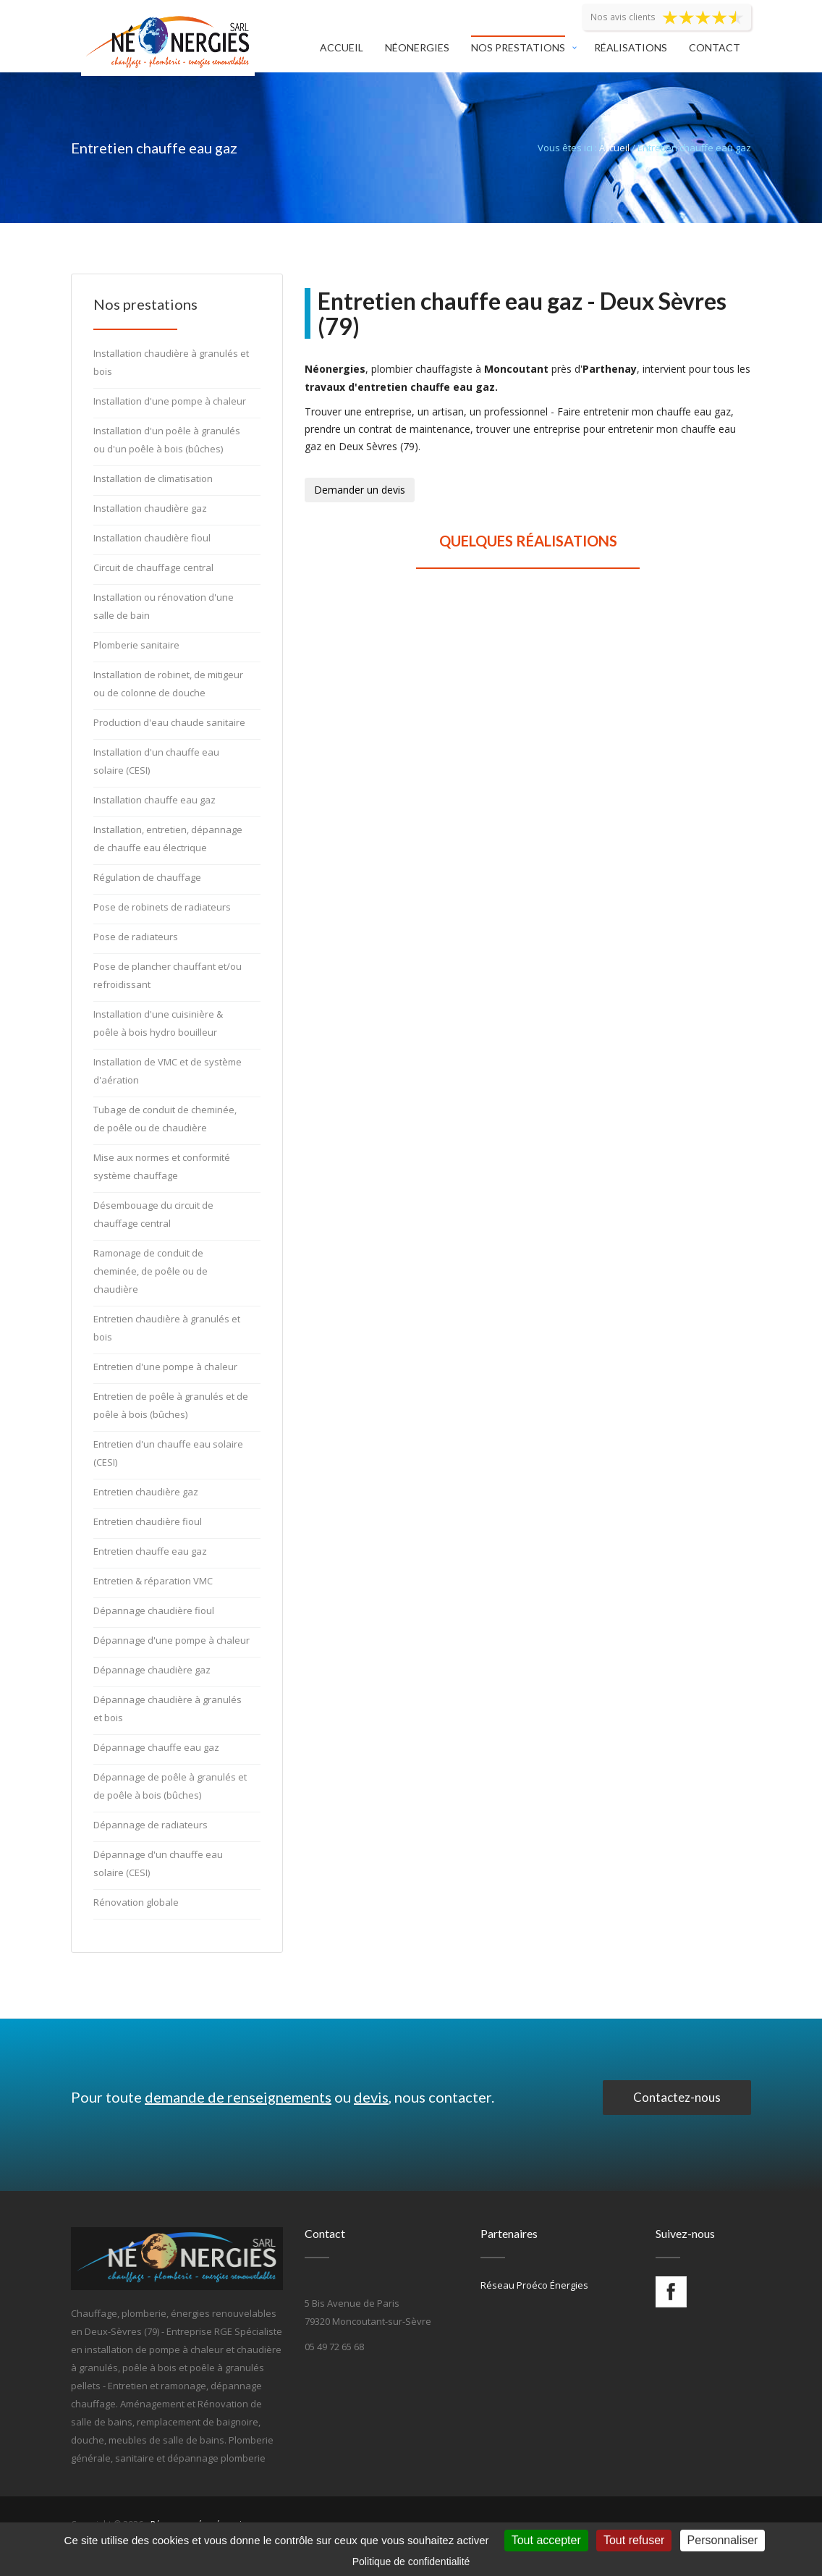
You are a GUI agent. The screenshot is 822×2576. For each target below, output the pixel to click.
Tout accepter (546, 2540)
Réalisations (630, 47)
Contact (714, 47)
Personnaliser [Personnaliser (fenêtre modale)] (722, 2540)
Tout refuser (633, 2540)
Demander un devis (359, 490)
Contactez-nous (677, 2097)
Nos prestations (518, 47)
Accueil (341, 47)
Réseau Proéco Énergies (534, 2285)
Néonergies (417, 47)
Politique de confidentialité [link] (411, 2561)
